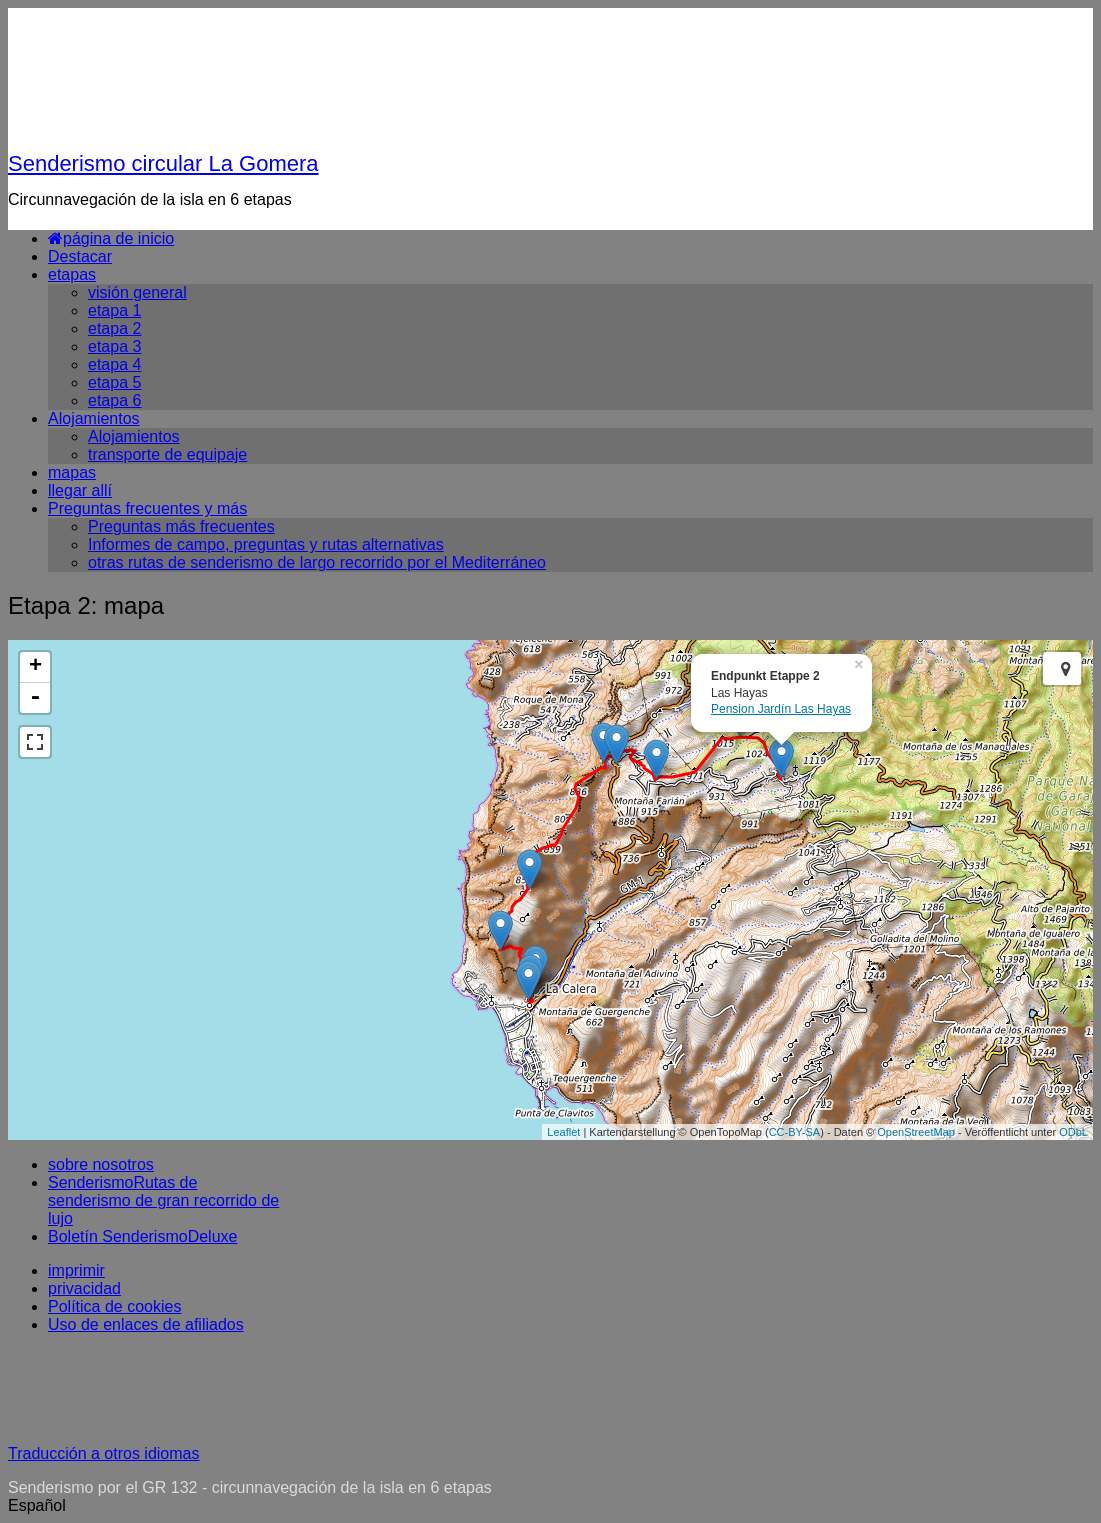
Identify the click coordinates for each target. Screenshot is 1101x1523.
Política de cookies (114, 1306)
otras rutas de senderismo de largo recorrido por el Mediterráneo (317, 562)
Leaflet (563, 1132)
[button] (550, 1506)
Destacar (80, 256)
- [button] (35, 698)
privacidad (84, 1288)
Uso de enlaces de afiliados (146, 1324)
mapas (72, 472)
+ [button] (35, 667)
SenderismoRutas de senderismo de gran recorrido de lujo (163, 1200)
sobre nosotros (101, 1164)
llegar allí (80, 490)
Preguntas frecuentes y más (147, 508)
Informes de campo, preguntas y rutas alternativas (266, 544)
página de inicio (111, 238)
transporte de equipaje (167, 454)
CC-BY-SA (795, 1132)
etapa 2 (114, 328)
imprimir (76, 1270)
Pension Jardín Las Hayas (781, 709)
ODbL (1073, 1132)
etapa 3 (114, 346)
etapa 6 (114, 400)
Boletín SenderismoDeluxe (142, 1236)
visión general (137, 292)
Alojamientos (94, 418)
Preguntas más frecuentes (181, 526)
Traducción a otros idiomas (104, 1453)
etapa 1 (114, 310)
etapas (72, 274)
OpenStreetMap (916, 1132)
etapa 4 (114, 364)
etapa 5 (114, 382)
